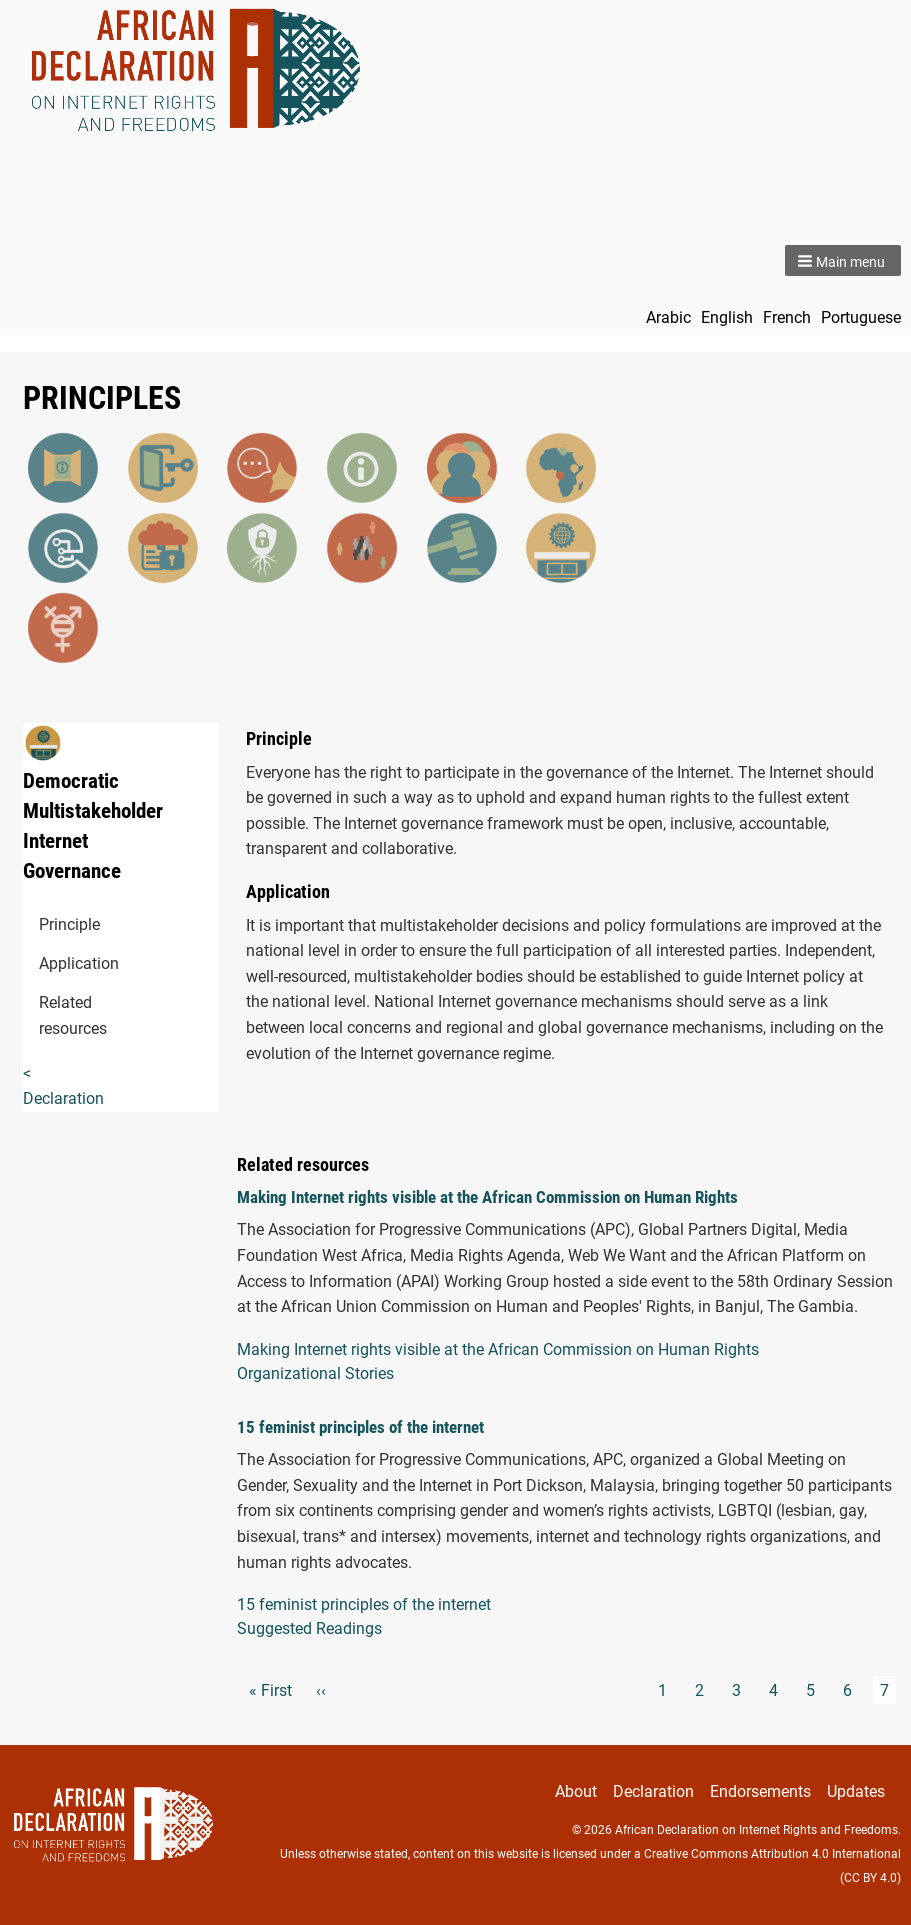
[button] (843, 260)
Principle (50, 924)
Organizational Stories (315, 1373)
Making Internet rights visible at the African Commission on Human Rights (487, 1197)
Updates (856, 1791)
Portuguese (861, 317)
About (576, 1791)
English (727, 317)
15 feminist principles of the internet (360, 1427)
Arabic (668, 317)
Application (50, 963)
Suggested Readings (309, 1628)
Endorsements (760, 1791)
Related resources (50, 1015)
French (787, 317)
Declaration (653, 1791)
